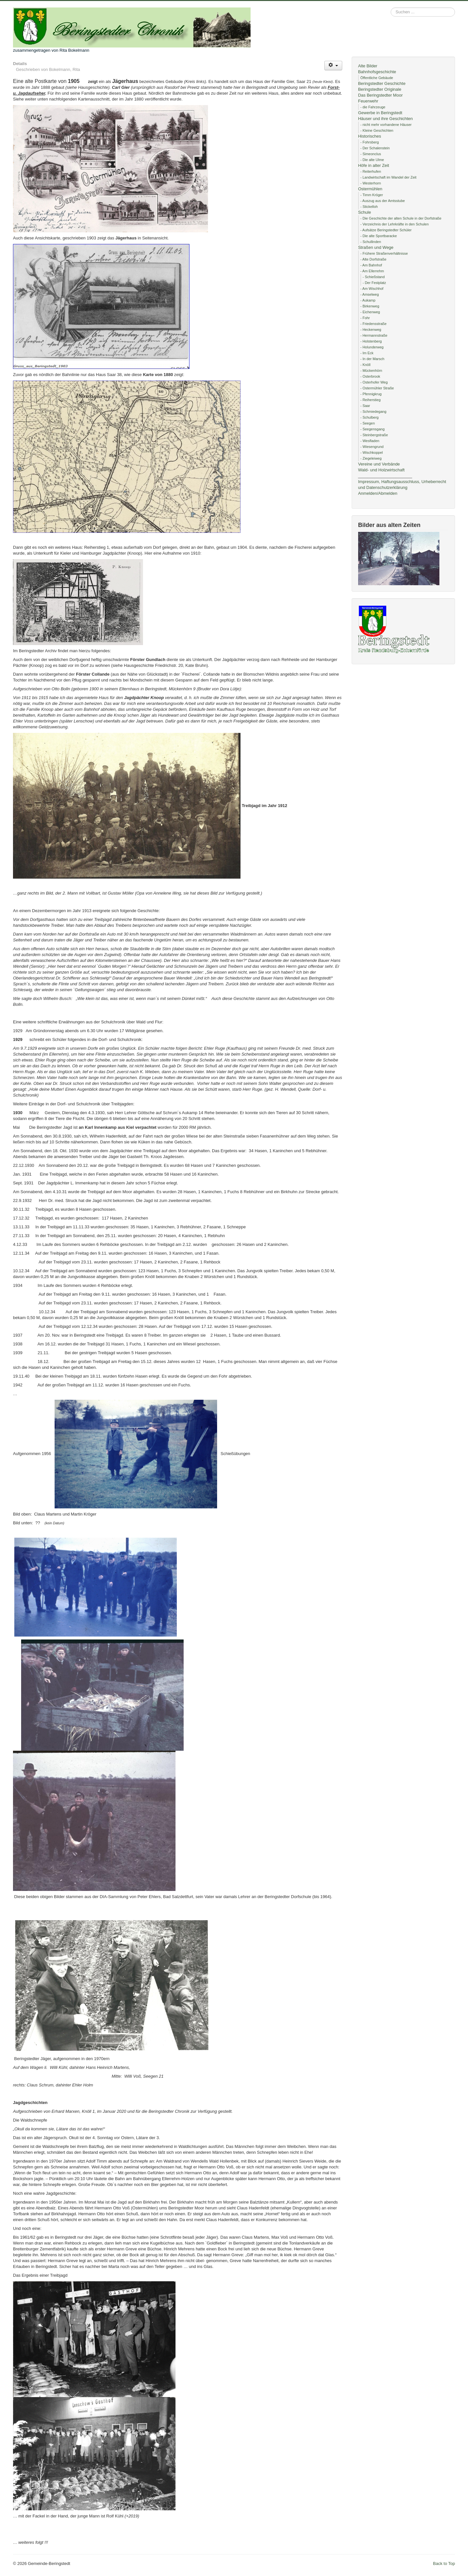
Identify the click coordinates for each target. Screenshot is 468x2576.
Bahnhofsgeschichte (377, 71)
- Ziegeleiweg (371, 458)
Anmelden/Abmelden (377, 493)
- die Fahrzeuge (372, 107)
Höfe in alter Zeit (373, 165)
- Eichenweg (370, 312)
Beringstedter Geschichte (382, 83)
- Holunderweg (372, 347)
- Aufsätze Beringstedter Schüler (386, 230)
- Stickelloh (369, 207)
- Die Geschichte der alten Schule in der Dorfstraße (400, 218)
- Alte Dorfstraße (373, 259)
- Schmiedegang (373, 411)
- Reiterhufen (370, 171)
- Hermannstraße (373, 335)
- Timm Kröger (371, 195)
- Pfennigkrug (371, 394)
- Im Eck (366, 353)
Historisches (369, 136)
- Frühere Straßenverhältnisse (384, 253)
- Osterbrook (370, 376)
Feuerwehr (368, 101)
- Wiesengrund (372, 447)
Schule (364, 212)
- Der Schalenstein (375, 148)
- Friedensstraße (373, 324)
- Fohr (365, 318)
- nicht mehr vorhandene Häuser (386, 125)
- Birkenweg (369, 306)
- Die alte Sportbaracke (378, 236)
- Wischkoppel (371, 452)
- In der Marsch (372, 359)
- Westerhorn (370, 183)
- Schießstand (374, 277)
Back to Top (444, 2563)
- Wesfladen (370, 441)
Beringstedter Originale (379, 89)
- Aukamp (367, 300)
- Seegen (367, 423)
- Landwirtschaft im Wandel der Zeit (388, 177)
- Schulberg (369, 417)
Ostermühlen (370, 188)
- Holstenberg (371, 341)
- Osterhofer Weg (374, 382)
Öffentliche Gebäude (376, 78)
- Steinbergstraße (374, 435)
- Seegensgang (372, 429)
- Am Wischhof (372, 288)
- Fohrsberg (369, 142)
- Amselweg (369, 294)
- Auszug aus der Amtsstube (382, 201)
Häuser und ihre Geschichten (385, 118)
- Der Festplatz (374, 283)
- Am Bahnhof (371, 265)
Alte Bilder (367, 65)
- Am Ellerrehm (372, 271)
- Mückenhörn (371, 370)
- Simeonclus (370, 154)
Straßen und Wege (376, 247)
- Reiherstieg (370, 400)
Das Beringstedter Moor (380, 95)
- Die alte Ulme (372, 160)
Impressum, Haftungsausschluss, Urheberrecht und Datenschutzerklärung (402, 484)
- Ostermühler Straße (377, 388)
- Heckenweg (370, 329)
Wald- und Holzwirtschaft (381, 469)
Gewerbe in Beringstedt (380, 112)
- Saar (365, 406)
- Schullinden (370, 242)
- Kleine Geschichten (377, 130)
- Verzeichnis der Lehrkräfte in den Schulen (394, 224)
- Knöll (365, 365)
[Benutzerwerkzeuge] (333, 65)
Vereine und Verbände (379, 464)
